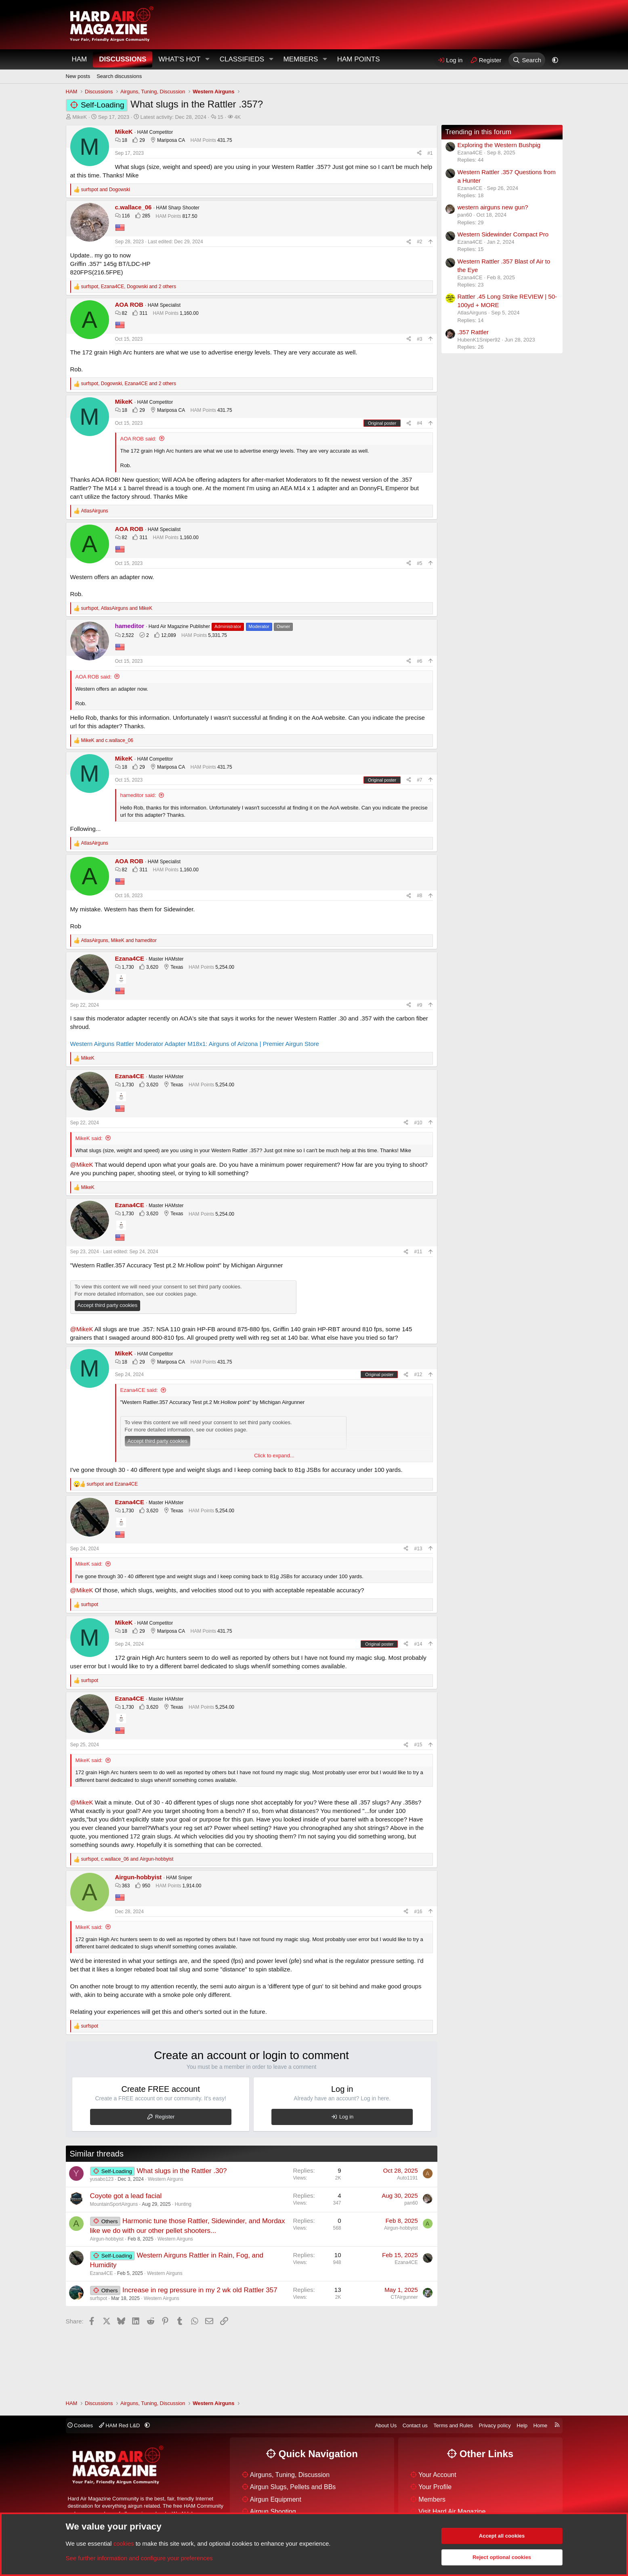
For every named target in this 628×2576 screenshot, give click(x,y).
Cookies (80, 2425)
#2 (419, 242)
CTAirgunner (404, 2297)
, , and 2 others (128, 286)
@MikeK (81, 1164)
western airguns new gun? (493, 207)
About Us (386, 2425)
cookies (123, 2543)
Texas (176, 967)
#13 (418, 1549)
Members (300, 59)
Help (522, 2425)
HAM (79, 59)
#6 (419, 661)
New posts (78, 76)
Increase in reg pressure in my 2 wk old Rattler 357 (199, 2290)
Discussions (122, 59)
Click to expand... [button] (274, 1455)
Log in (346, 2117)
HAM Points (358, 59)
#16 (418, 1911)
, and (117, 608)
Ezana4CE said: (139, 1390)
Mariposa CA (171, 140)
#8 (419, 895)
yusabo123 (102, 2179)
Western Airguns (165, 2179)
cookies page (180, 1294)
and (105, 189)
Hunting (183, 2204)
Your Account (437, 2474)
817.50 (190, 216)
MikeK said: (89, 1138)
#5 (419, 563)
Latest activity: (173, 117)
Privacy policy (494, 2425)
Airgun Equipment (275, 2499)
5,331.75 (217, 635)
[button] (207, 59)
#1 (430, 153)
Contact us (415, 2425)
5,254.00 (224, 967)
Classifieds (242, 59)
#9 (419, 1005)
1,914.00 (192, 1886)
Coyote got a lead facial (126, 2196)
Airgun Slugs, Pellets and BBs (293, 2486)
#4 (419, 423)
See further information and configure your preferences (139, 2558)
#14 (418, 1644)
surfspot (98, 2298)
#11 (418, 1251)
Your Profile (435, 2486)
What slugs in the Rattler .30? (182, 2171)
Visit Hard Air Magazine (451, 2511)
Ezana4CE (101, 2273)
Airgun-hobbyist (107, 2239)
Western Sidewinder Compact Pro (503, 234)
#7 (419, 780)
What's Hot (179, 59)
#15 (418, 1745)
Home (540, 2425)
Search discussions (119, 76)
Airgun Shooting (273, 2511)
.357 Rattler (473, 332)
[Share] (419, 153)
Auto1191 (407, 2178)
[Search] (526, 60)
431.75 (224, 140)
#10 (418, 1123)
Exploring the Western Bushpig (499, 144)
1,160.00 (189, 313)
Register (164, 2117)
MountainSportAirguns (114, 2204)
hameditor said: (138, 795)
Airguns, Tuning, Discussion (290, 2474)
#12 (418, 1374)
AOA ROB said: (138, 439)
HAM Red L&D (120, 2425)
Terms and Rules (453, 2425)
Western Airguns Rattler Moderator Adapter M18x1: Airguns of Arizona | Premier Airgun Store (194, 1043)
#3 (419, 339)
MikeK (79, 117)
